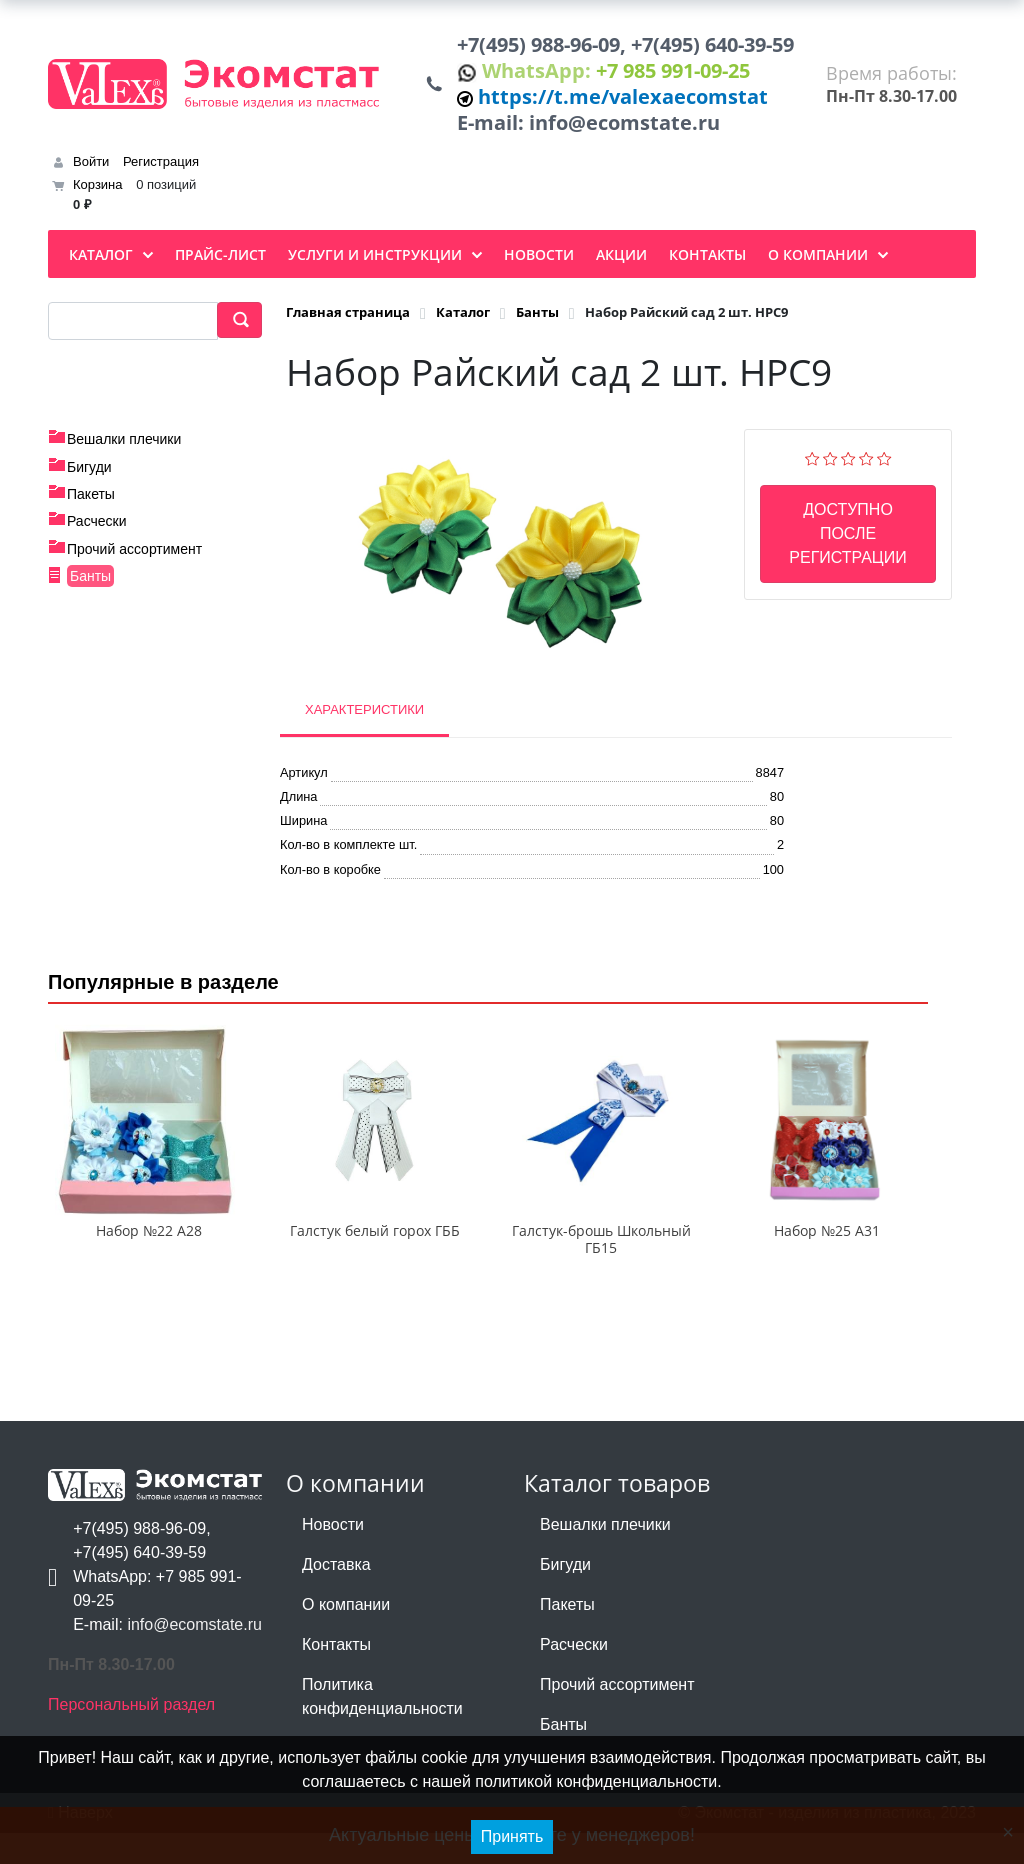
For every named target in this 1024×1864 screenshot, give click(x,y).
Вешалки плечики (124, 447)
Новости (333, 1555)
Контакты (336, 1675)
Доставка (336, 1595)
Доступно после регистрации (847, 541)
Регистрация (161, 169)
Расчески (97, 530)
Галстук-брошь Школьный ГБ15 (601, 1270)
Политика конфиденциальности (382, 1727)
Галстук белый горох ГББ (375, 1261)
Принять (512, 1836)
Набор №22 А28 (149, 1261)
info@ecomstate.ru (631, 130)
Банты (90, 584)
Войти (91, 169)
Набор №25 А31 (827, 1261)
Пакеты (91, 502)
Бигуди (89, 475)
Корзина (98, 193)
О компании (346, 1635)
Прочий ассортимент (134, 557)
